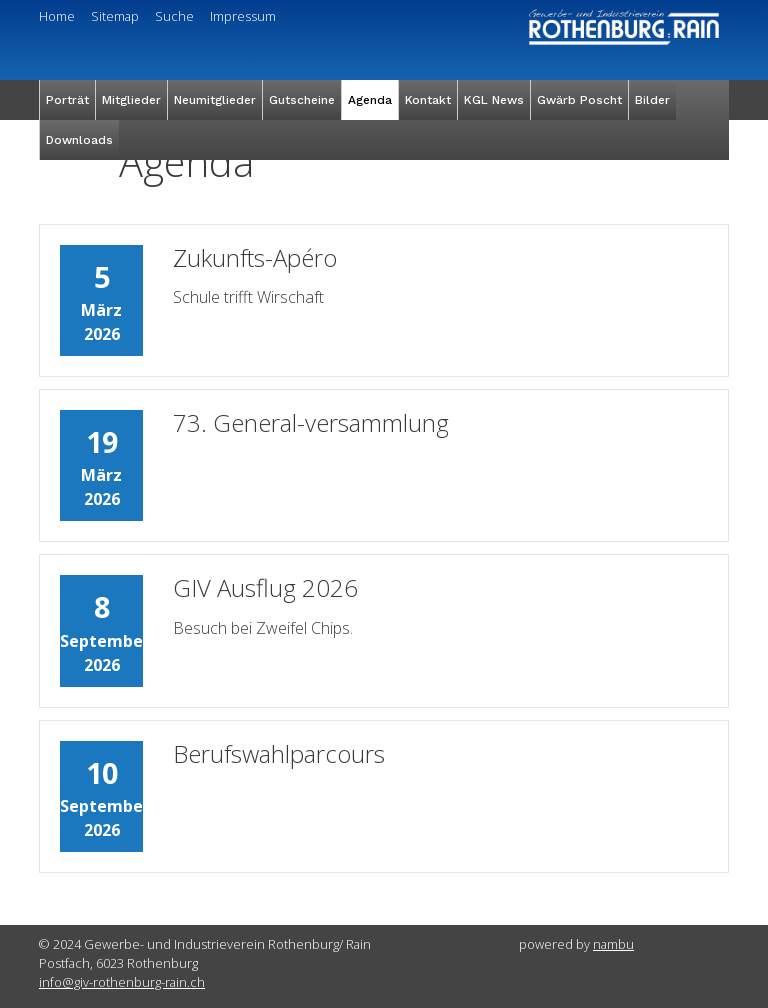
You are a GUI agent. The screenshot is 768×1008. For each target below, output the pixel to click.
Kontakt (428, 100)
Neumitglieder (215, 100)
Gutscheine (302, 100)
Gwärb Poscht (579, 100)
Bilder (652, 100)
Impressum (243, 16)
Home (57, 16)
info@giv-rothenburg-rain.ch (122, 982)
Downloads (79, 140)
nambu (613, 944)
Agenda (370, 100)
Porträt (67, 100)
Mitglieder (131, 100)
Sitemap (115, 16)
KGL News (494, 100)
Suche (174, 16)
